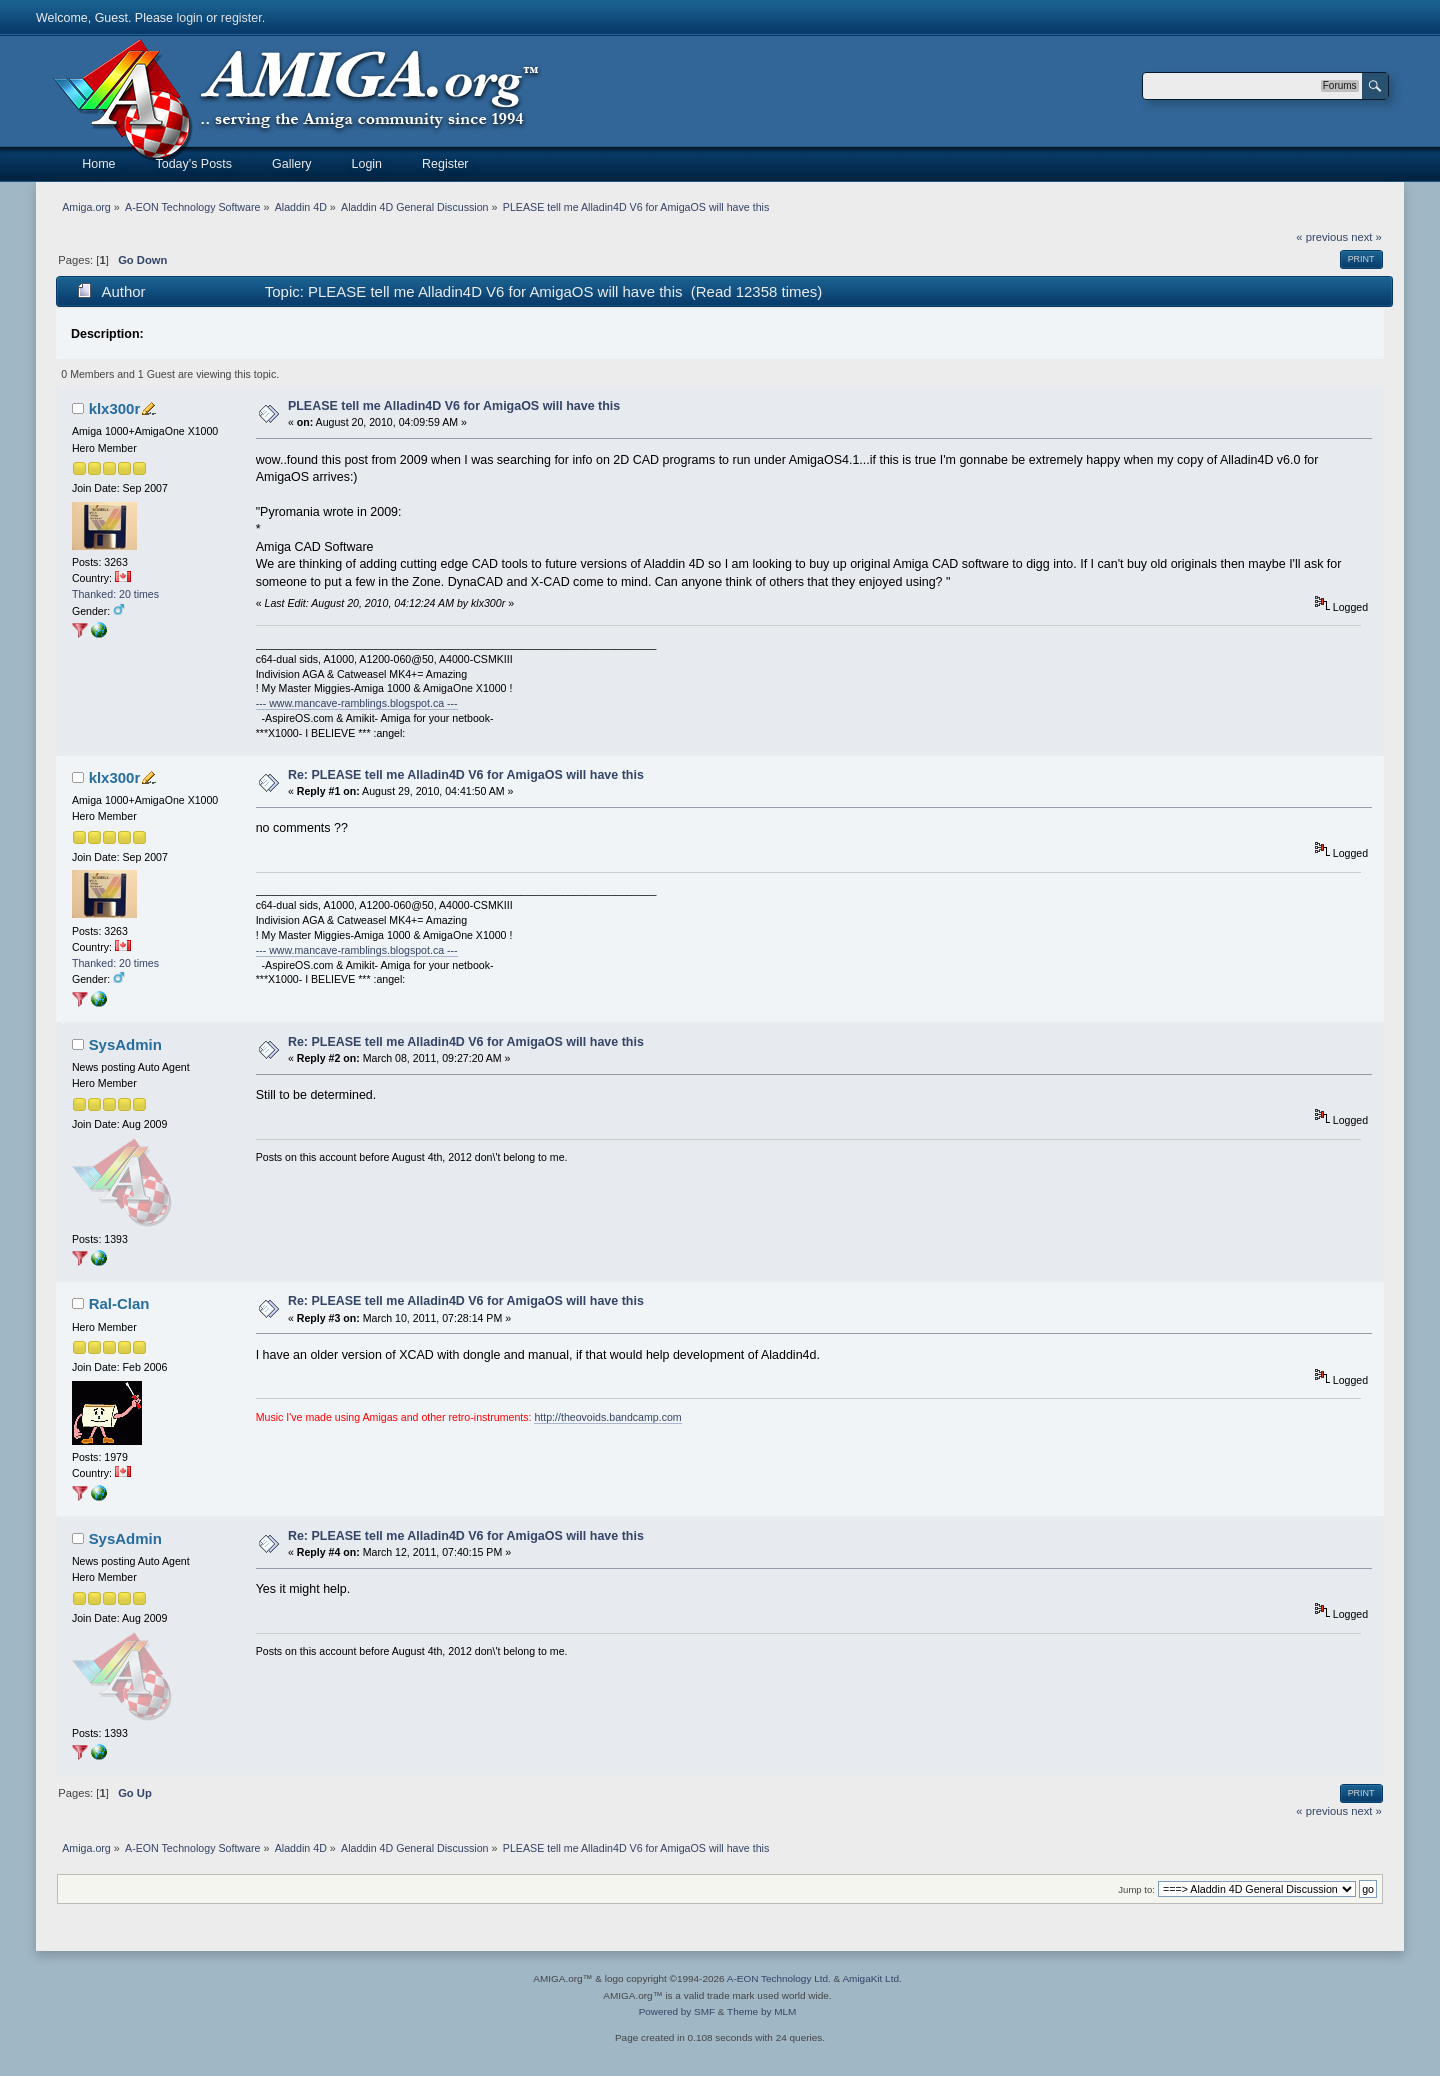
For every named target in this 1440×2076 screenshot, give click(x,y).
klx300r (115, 408)
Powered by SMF (677, 2011)
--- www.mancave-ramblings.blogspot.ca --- (357, 703)
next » (1366, 237)
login (189, 18)
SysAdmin (125, 1044)
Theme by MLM (761, 2011)
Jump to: (1136, 1889)
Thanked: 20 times (115, 594)
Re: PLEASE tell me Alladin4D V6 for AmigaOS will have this (466, 775)
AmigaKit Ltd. (871, 1978)
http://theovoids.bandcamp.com (607, 1417)
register (241, 18)
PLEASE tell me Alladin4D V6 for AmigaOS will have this (454, 406)
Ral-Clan (119, 1303)
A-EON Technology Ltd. (779, 1978)
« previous (1322, 237)
